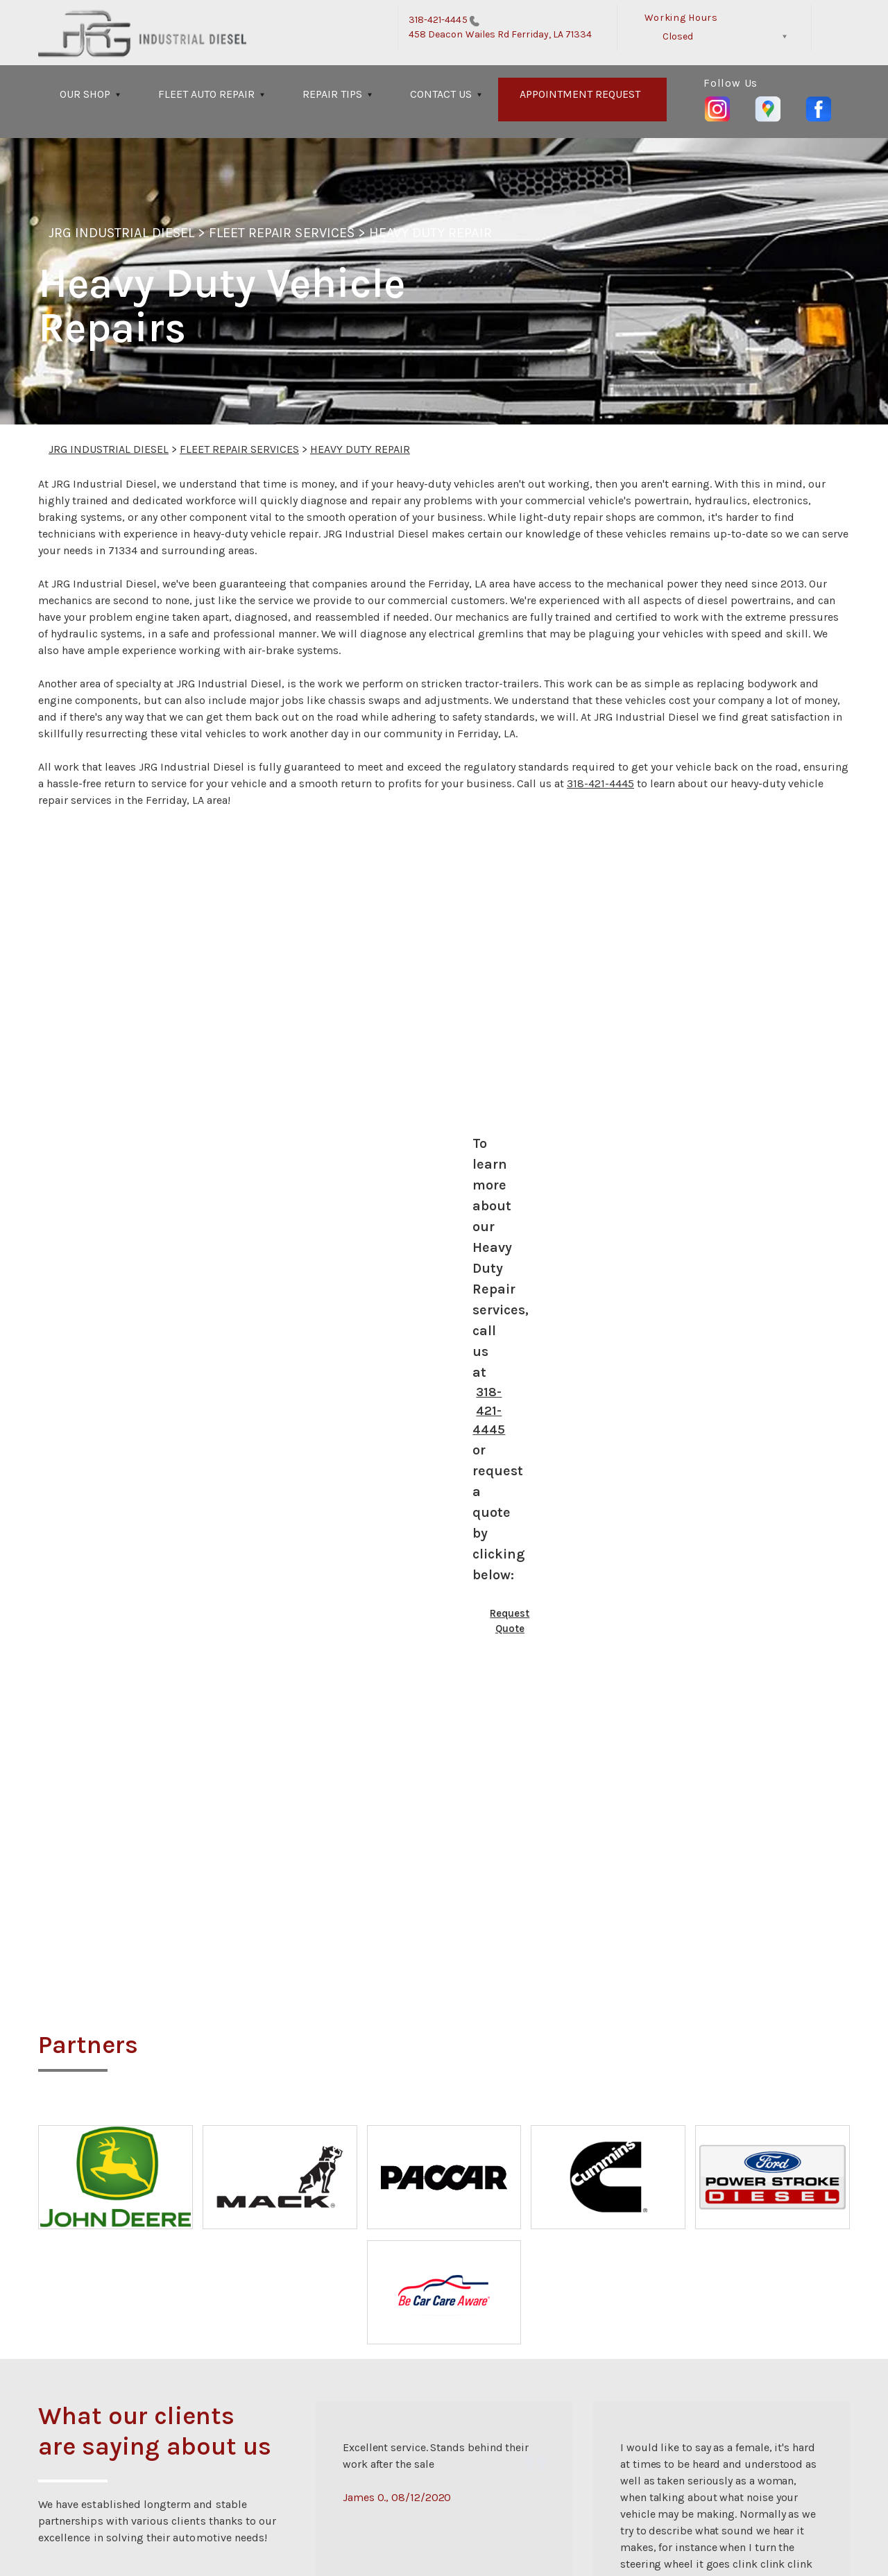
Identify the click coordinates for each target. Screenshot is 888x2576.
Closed (678, 36)
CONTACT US (441, 94)
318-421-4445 (438, 20)
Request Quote (509, 1621)
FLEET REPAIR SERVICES (282, 233)
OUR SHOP (85, 94)
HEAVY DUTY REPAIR (430, 233)
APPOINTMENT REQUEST (580, 94)
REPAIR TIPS (332, 94)
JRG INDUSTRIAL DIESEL (121, 233)
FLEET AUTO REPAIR (206, 94)
